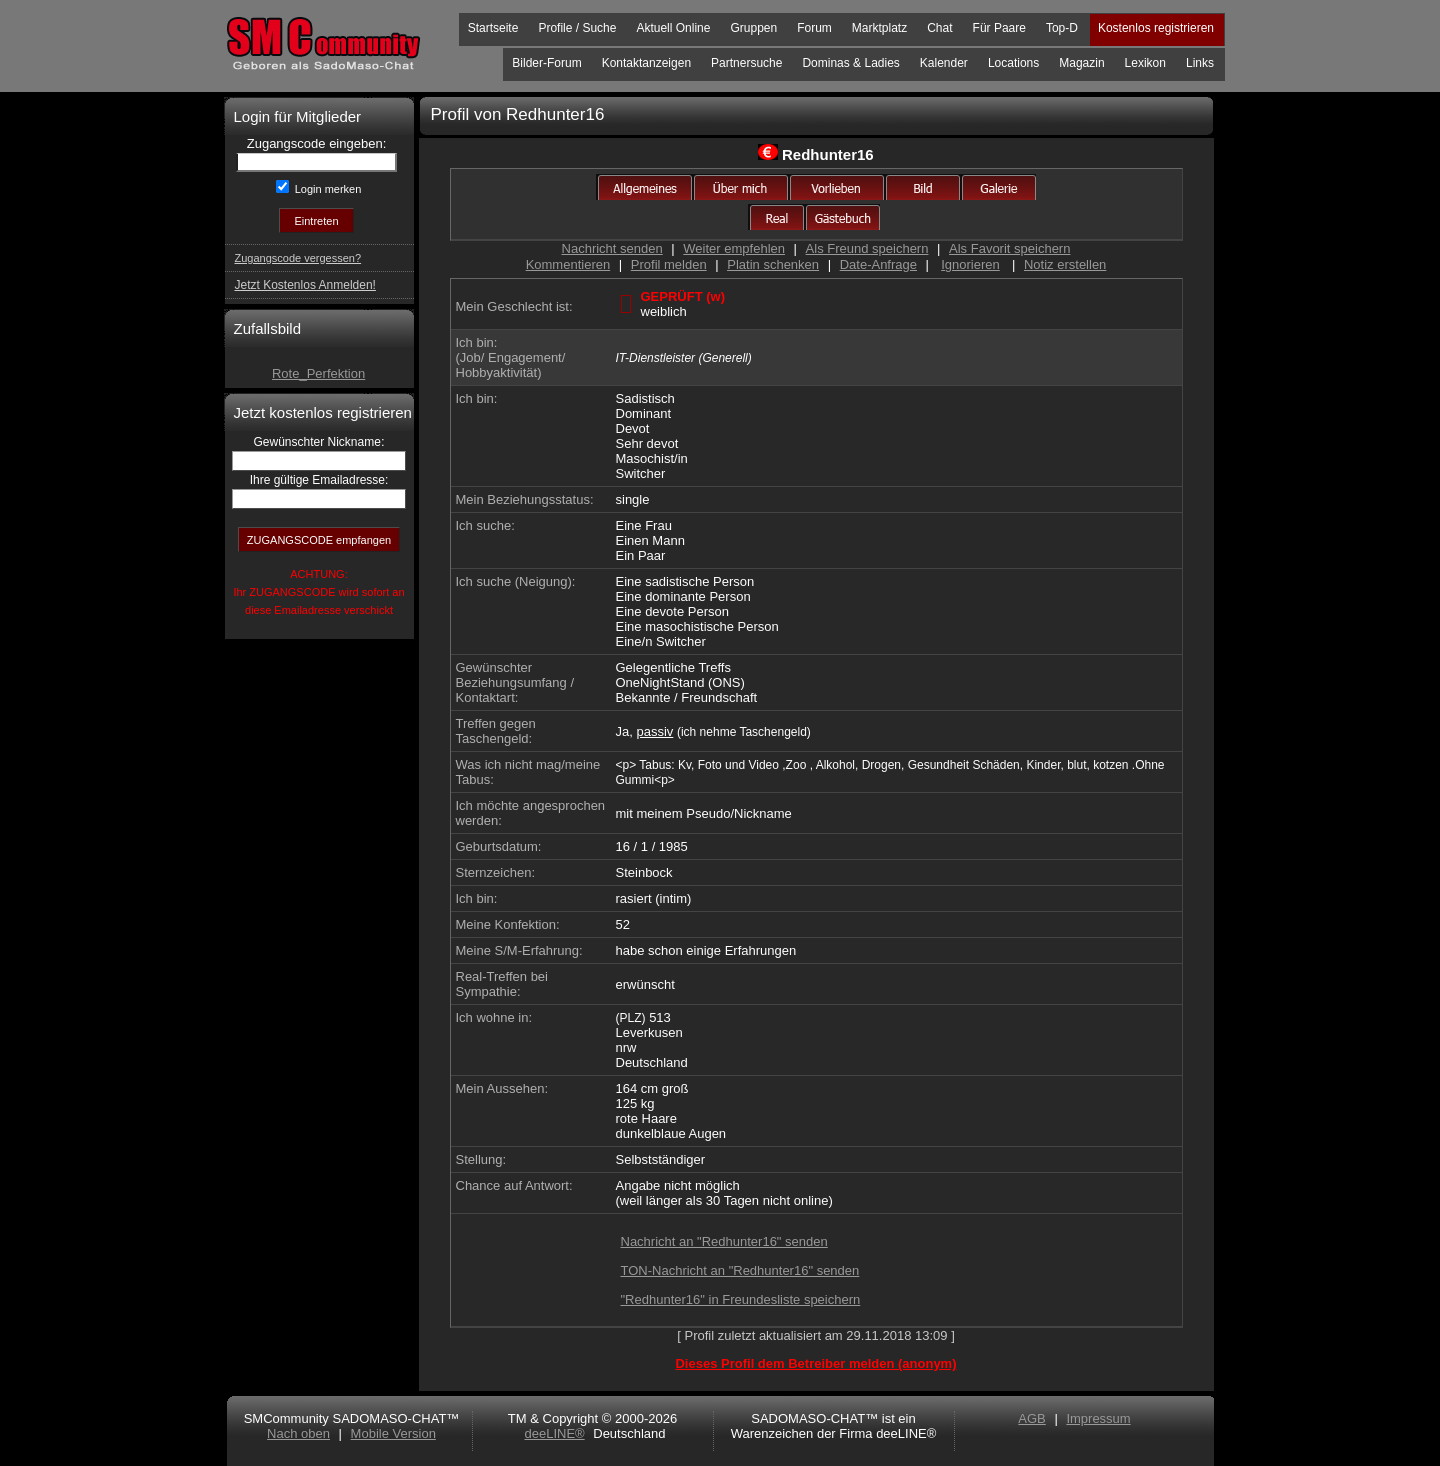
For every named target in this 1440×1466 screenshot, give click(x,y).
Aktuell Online (673, 28)
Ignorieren (970, 264)
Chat (939, 28)
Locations (1013, 63)
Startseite (493, 28)
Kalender (944, 63)
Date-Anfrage (878, 264)
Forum (814, 28)
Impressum (1098, 1418)
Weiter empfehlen (734, 248)
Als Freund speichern (867, 248)
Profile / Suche (577, 28)
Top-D (1062, 28)
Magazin (1081, 63)
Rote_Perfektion (318, 373)
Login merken (327, 189)
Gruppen (753, 28)
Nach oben (298, 1433)
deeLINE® (554, 1433)
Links (1200, 63)
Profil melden (669, 264)
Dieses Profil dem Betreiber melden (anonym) (815, 1363)
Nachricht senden (612, 248)
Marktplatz (879, 28)
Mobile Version (393, 1433)
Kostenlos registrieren (1156, 28)
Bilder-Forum (546, 63)
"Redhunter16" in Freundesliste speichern (741, 1299)
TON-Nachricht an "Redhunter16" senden (740, 1270)
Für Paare (999, 28)
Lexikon (1145, 63)
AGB (1031, 1418)
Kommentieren (568, 264)
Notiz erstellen (1065, 264)
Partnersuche (746, 63)
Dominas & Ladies (850, 63)
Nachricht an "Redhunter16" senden (724, 1241)
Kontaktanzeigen (646, 63)
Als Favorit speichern (1009, 248)
